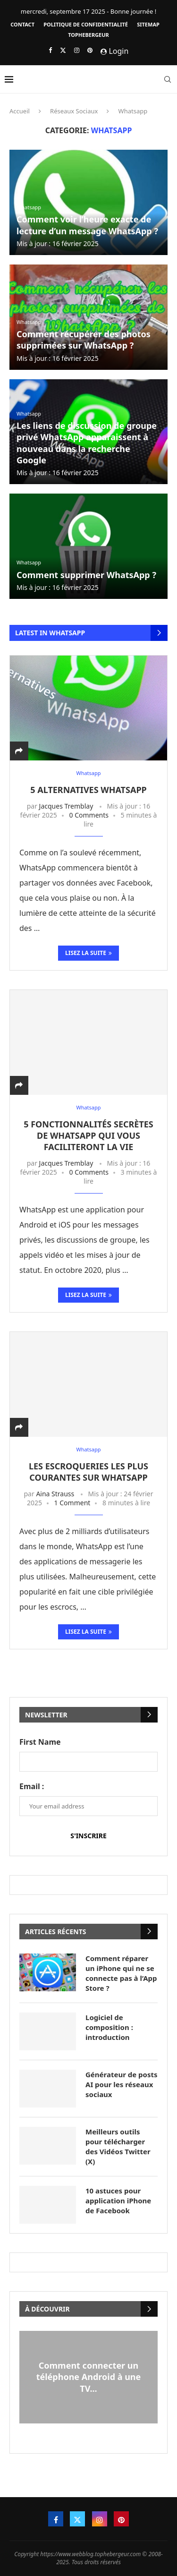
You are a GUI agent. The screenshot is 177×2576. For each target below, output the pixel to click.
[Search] (167, 79)
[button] (88, 2428)
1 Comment (72, 1502)
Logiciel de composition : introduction (109, 2027)
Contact (22, 24)
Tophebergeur (88, 34)
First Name (40, 1742)
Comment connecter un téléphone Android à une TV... (88, 2377)
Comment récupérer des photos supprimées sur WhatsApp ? (84, 339)
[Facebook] (50, 50)
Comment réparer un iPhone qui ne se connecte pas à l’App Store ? (121, 1973)
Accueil (19, 111)
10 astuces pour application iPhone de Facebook (118, 2200)
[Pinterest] (90, 50)
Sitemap (148, 24)
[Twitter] (63, 50)
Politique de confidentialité (85, 24)
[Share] (19, 751)
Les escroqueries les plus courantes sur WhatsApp (88, 1471)
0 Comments (89, 814)
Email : (31, 1786)
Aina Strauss (55, 1493)
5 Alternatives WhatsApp (88, 789)
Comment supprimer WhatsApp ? (86, 574)
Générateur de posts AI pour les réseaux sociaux (121, 2084)
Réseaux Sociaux (74, 111)
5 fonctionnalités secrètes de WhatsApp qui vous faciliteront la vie (88, 1135)
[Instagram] (76, 50)
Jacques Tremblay (66, 806)
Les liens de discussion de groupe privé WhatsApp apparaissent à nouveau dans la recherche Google (87, 443)
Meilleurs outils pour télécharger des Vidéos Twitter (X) (118, 2146)
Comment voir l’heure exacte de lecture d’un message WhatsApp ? (87, 224)
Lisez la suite (88, 953)
